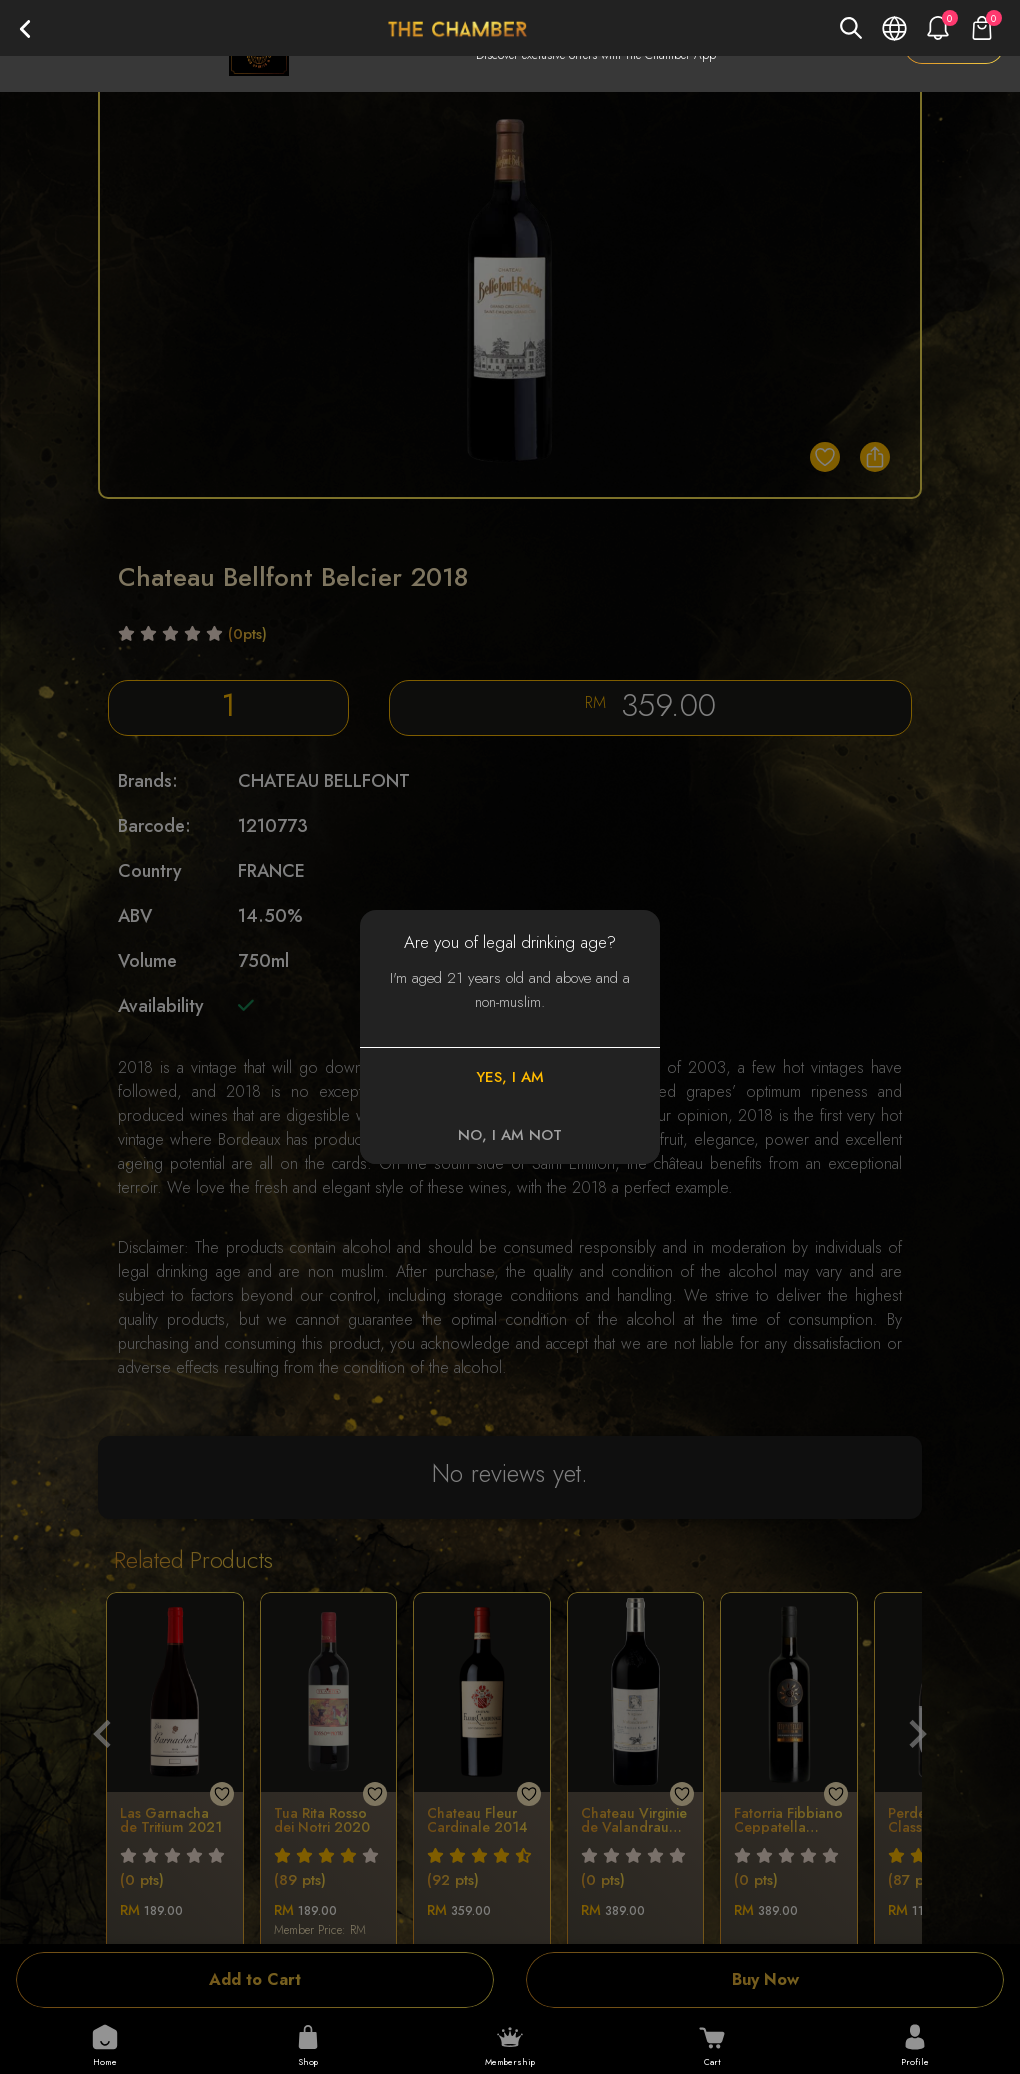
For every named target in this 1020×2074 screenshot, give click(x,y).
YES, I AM (510, 1077)
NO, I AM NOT (510, 1135)
